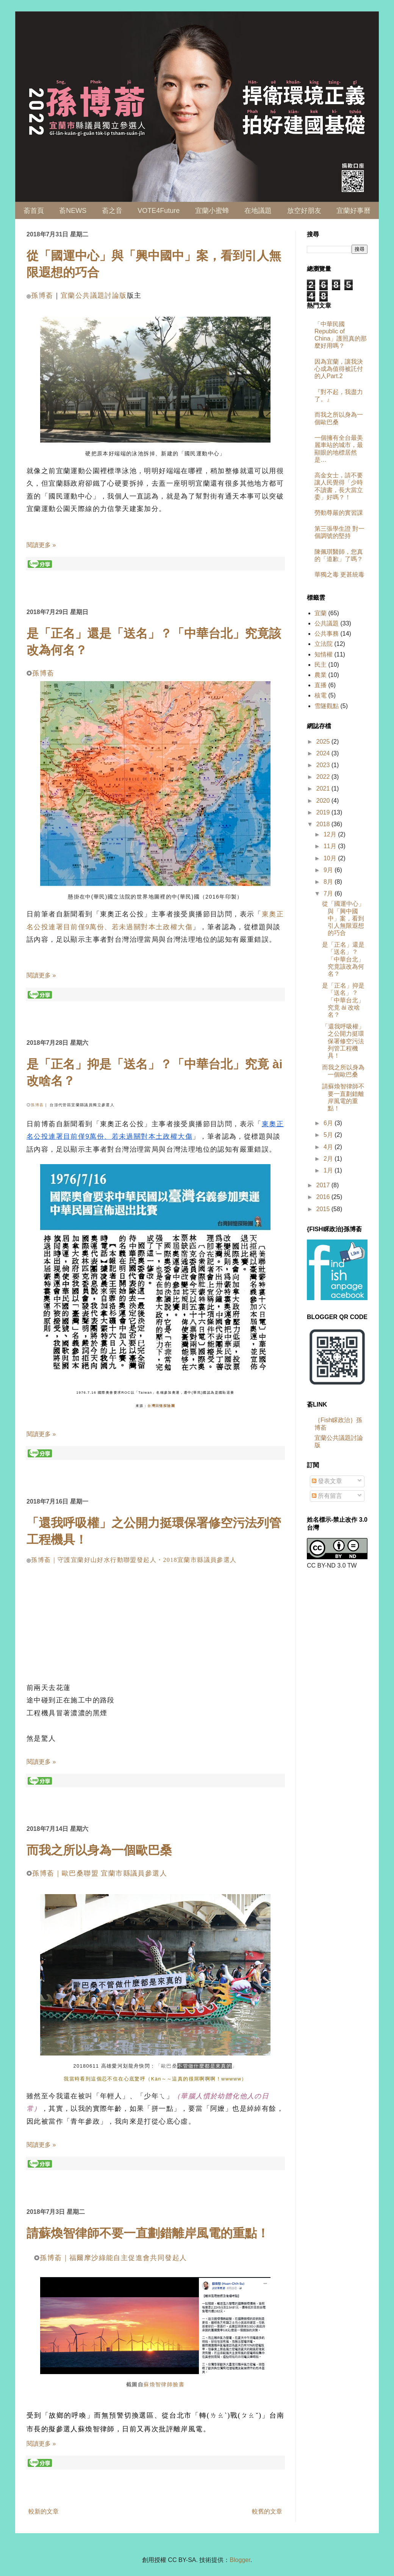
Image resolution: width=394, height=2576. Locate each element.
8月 (329, 881)
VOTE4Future (159, 210)
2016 (323, 1197)
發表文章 (327, 1481)
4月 (329, 1147)
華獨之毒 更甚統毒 (339, 574)
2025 (323, 741)
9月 (329, 870)
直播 (320, 685)
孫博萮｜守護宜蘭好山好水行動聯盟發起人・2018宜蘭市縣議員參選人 (133, 1560)
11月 (331, 846)
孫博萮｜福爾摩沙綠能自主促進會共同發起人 (113, 2258)
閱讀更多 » (41, 545)
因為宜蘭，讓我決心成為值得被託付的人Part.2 (338, 368)
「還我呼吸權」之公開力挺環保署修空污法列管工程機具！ (343, 1041)
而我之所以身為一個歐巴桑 (99, 1850)
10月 (331, 858)
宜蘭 (320, 613)
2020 (323, 800)
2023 (323, 765)
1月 (329, 1170)
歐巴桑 (169, 2066)
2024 (323, 753)
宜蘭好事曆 (353, 210)
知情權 (323, 654)
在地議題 (258, 210)
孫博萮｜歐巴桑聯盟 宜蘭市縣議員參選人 (99, 1873)
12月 (331, 834)
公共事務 (326, 633)
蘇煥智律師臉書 (164, 2384)
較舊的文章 (267, 2511)
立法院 (323, 644)
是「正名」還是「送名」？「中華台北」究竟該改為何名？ (343, 959)
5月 (329, 1135)
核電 (320, 695)
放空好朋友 (304, 210)
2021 (323, 788)
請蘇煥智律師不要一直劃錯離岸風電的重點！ (148, 2233)
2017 (323, 1185)
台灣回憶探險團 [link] (161, 1406)
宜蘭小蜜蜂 (212, 210)
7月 (329, 893)
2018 (323, 824)
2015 (323, 1209)
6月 (329, 1123)
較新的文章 (43, 2511)
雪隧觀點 (326, 706)
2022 (323, 777)
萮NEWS (72, 210)
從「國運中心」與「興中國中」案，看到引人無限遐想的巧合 (343, 918)
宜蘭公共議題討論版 (94, 295)
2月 (329, 1158)
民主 (320, 664)
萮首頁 (33, 210)
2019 (323, 812)
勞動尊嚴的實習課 (338, 513)
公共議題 (326, 623)
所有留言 (327, 1496)
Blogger (240, 2560)
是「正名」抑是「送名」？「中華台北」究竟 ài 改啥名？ (343, 1000)
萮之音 (112, 210)
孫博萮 (42, 295)
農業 (320, 675)
